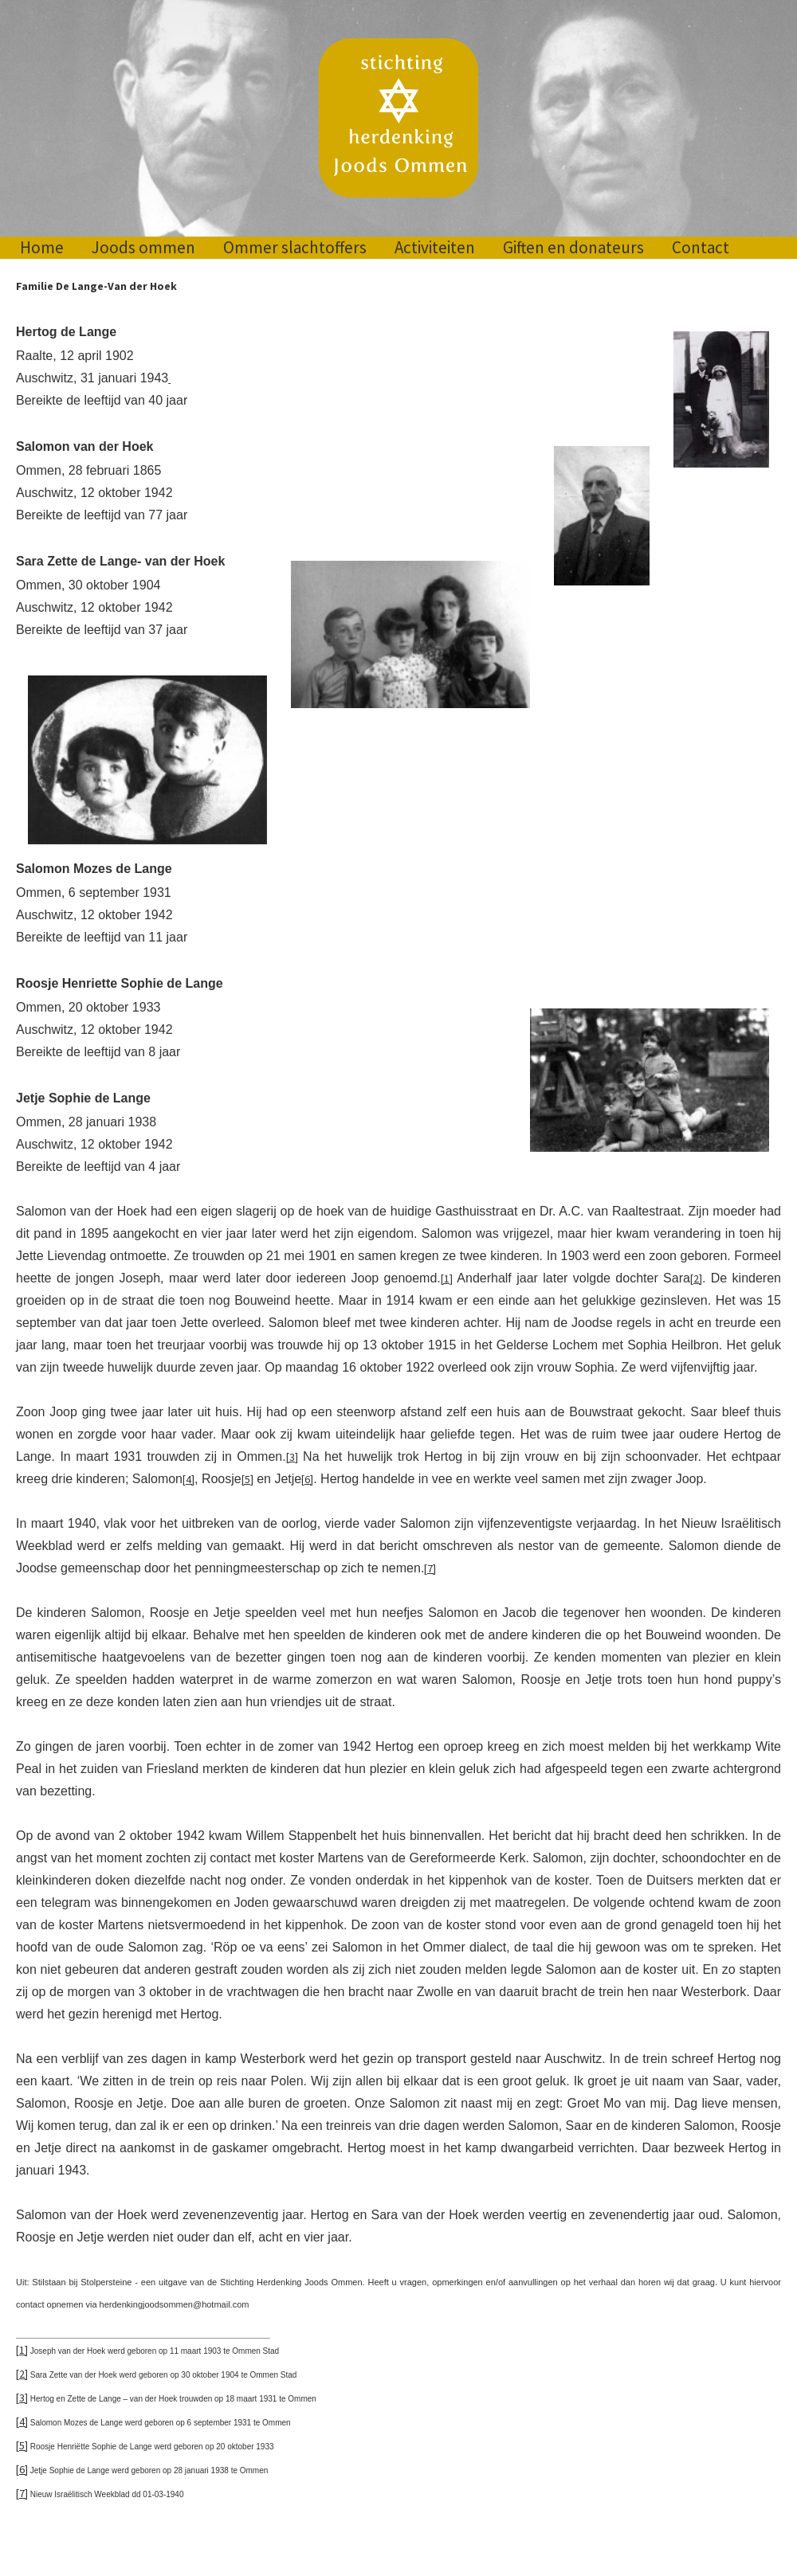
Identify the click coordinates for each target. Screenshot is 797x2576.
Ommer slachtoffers (295, 247)
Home (42, 247)
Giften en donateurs (573, 247)
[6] (307, 1479)
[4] (188, 1479)
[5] (247, 1479)
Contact (700, 247)
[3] (292, 1457)
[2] (696, 1278)
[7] (430, 1568)
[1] (447, 1278)
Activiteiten (435, 247)
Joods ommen (143, 247)
